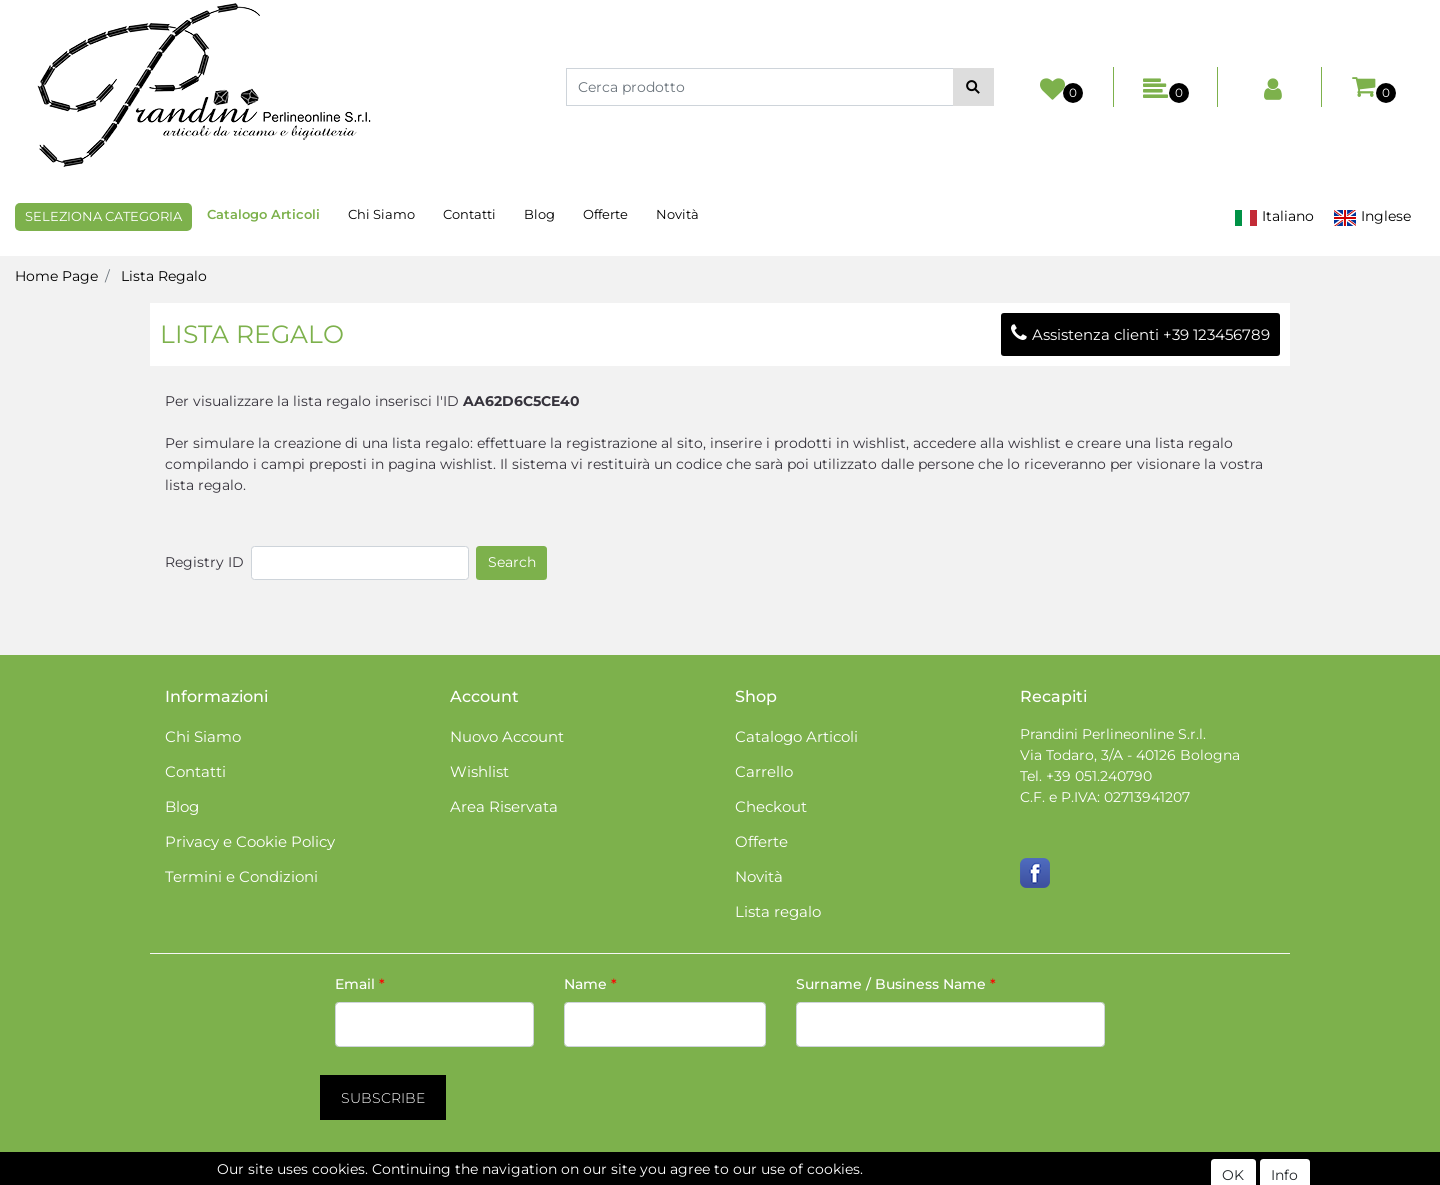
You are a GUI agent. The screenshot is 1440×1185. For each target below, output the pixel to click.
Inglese (1372, 216)
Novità (677, 214)
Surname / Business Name (896, 984)
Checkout (771, 806)
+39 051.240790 (1099, 776)
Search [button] (512, 562)
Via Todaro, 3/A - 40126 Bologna (1130, 755)
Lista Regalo (164, 276)
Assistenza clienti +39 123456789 (1140, 334)
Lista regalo (778, 911)
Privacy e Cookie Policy (250, 841)
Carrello (764, 771)
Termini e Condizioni (241, 876)
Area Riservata (504, 806)
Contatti (469, 214)
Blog (539, 214)
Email (360, 984)
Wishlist (479, 771)
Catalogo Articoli (263, 214)
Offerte (605, 214)
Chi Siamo (381, 214)
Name (590, 984)
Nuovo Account (507, 736)
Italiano (1274, 216)
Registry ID (204, 562)
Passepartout (805, 1174)
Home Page (56, 276)
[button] (973, 87)
